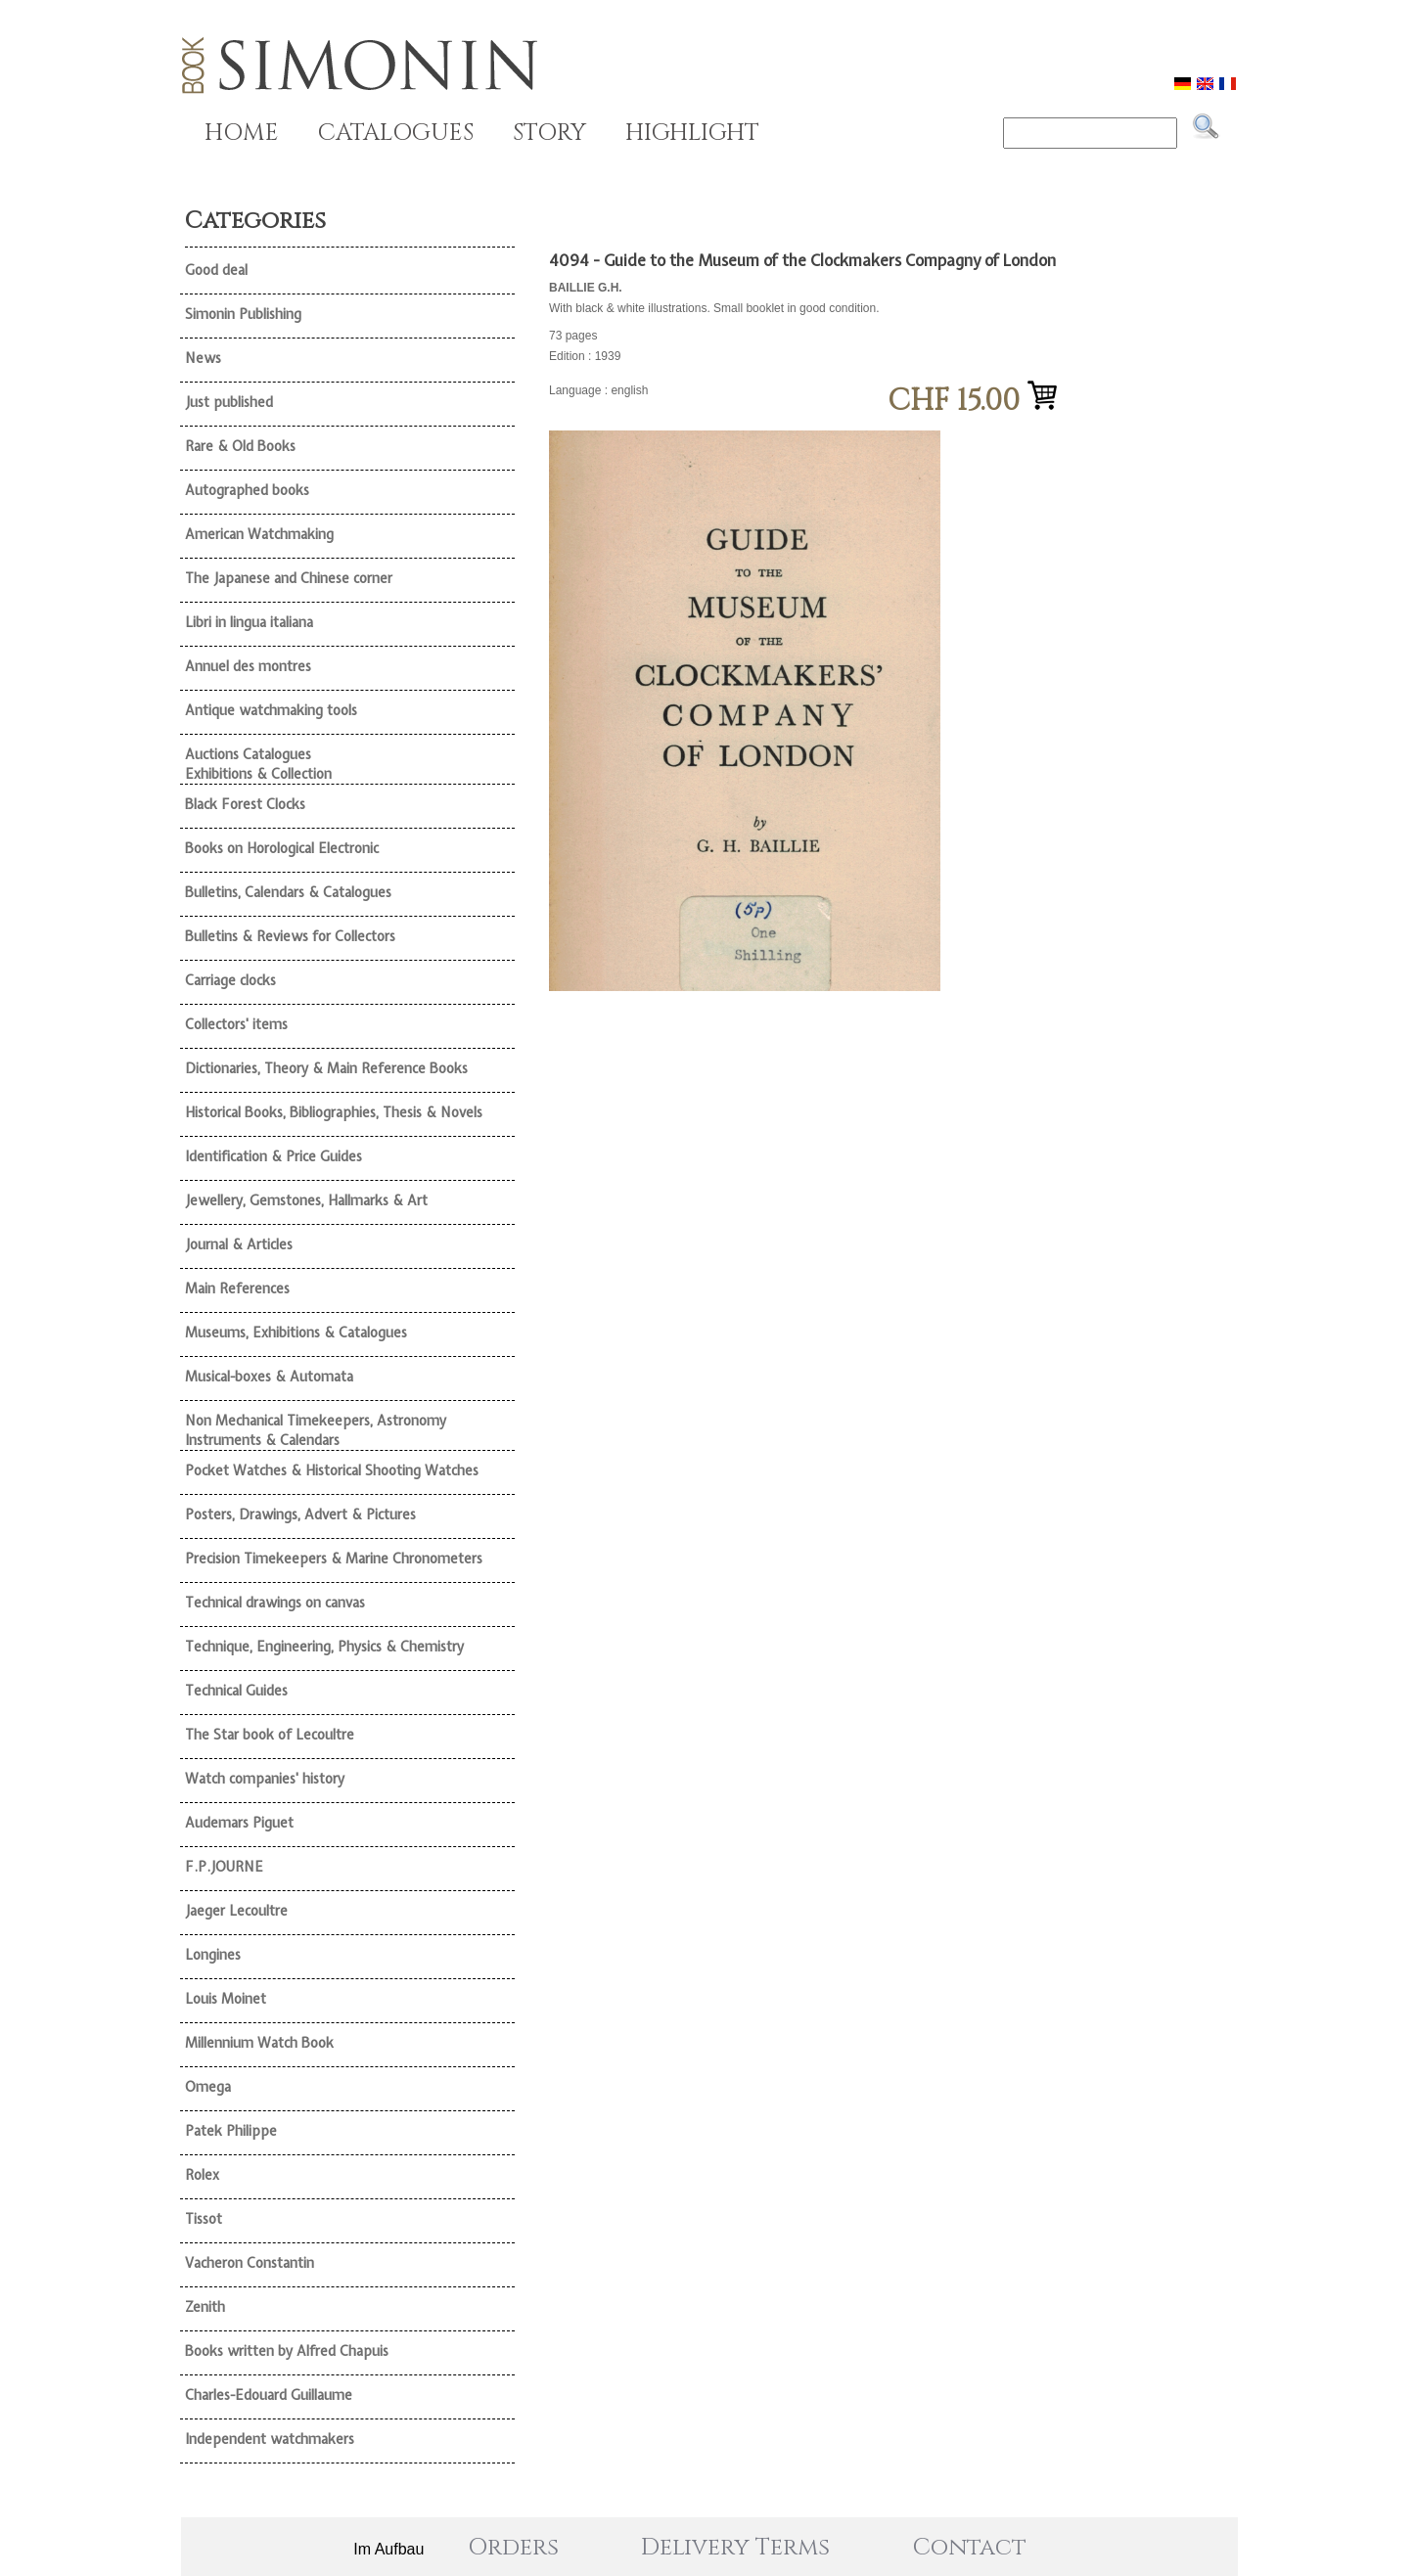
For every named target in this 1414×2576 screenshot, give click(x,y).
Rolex (202, 2175)
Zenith (205, 2307)
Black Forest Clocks (245, 804)
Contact (969, 2547)
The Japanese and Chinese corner (288, 578)
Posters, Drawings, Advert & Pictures (300, 1514)
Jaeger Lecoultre (236, 1911)
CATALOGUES (396, 133)
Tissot (203, 2219)
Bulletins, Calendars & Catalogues (288, 892)
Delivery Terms (735, 2547)
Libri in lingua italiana (249, 622)
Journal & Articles (239, 1244)
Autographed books (247, 490)
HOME (242, 133)
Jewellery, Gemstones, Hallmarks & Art (306, 1200)
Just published (229, 402)
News (203, 358)
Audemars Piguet (239, 1822)
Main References (237, 1288)
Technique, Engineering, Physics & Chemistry (324, 1646)
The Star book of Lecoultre (269, 1734)
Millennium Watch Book (259, 2043)
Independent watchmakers (269, 2439)
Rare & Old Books (240, 446)
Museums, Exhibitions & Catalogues (296, 1332)
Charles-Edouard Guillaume (268, 2395)
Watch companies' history (264, 1778)
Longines (213, 1955)
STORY (549, 133)
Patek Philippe (231, 2131)
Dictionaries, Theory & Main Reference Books (326, 1068)
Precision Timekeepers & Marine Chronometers (333, 1558)
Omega (208, 2087)
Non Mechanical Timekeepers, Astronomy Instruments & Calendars (315, 1430)
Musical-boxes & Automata (269, 1376)
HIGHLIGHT (692, 133)
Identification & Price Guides (273, 1156)
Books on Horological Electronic (282, 848)
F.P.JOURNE (224, 1867)
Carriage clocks (230, 980)
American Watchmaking (259, 534)
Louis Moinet (225, 1999)
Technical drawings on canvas (275, 1602)
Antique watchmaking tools (271, 710)
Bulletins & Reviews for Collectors (290, 936)
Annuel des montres (248, 666)
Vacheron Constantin (249, 2263)
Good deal (216, 270)
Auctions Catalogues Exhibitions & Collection (258, 764)
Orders (513, 2547)
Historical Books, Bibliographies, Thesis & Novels (333, 1112)
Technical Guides (236, 1690)
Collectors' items (236, 1024)
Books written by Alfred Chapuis (286, 2351)
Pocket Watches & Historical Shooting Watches (332, 1470)
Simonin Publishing (243, 314)
